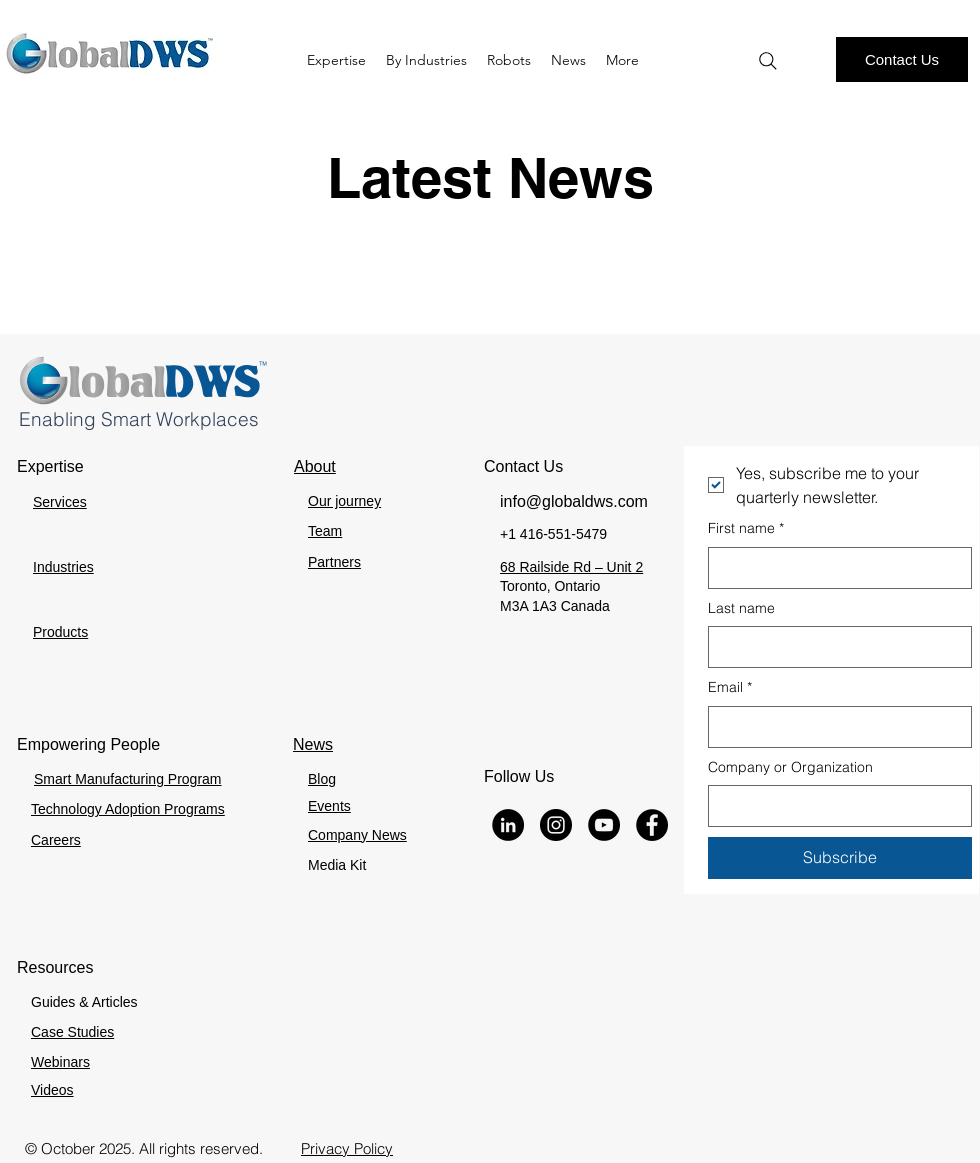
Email (730, 688)
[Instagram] (556, 825)
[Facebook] (652, 825)
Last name (741, 608)
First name (746, 529)
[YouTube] (604, 825)
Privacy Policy (347, 1148)
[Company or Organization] (834, 806)
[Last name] (834, 647)
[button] (509, 60)
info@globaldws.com (574, 501)
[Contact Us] (902, 59)
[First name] (834, 568)
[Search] (768, 61)
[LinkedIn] (508, 825)
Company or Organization (790, 767)
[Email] (834, 727)
